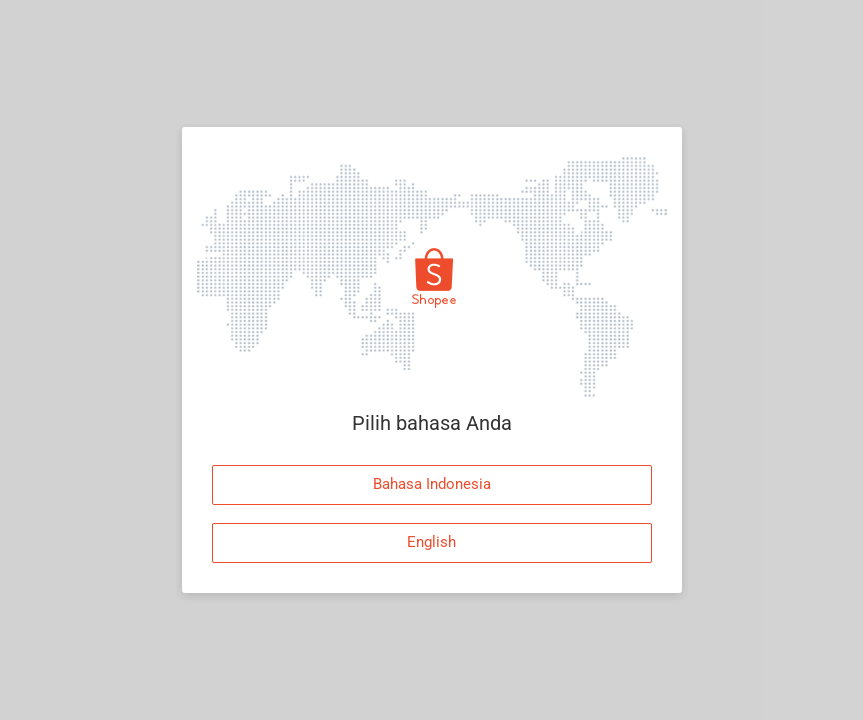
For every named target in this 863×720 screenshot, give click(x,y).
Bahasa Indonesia (432, 484)
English (431, 542)
